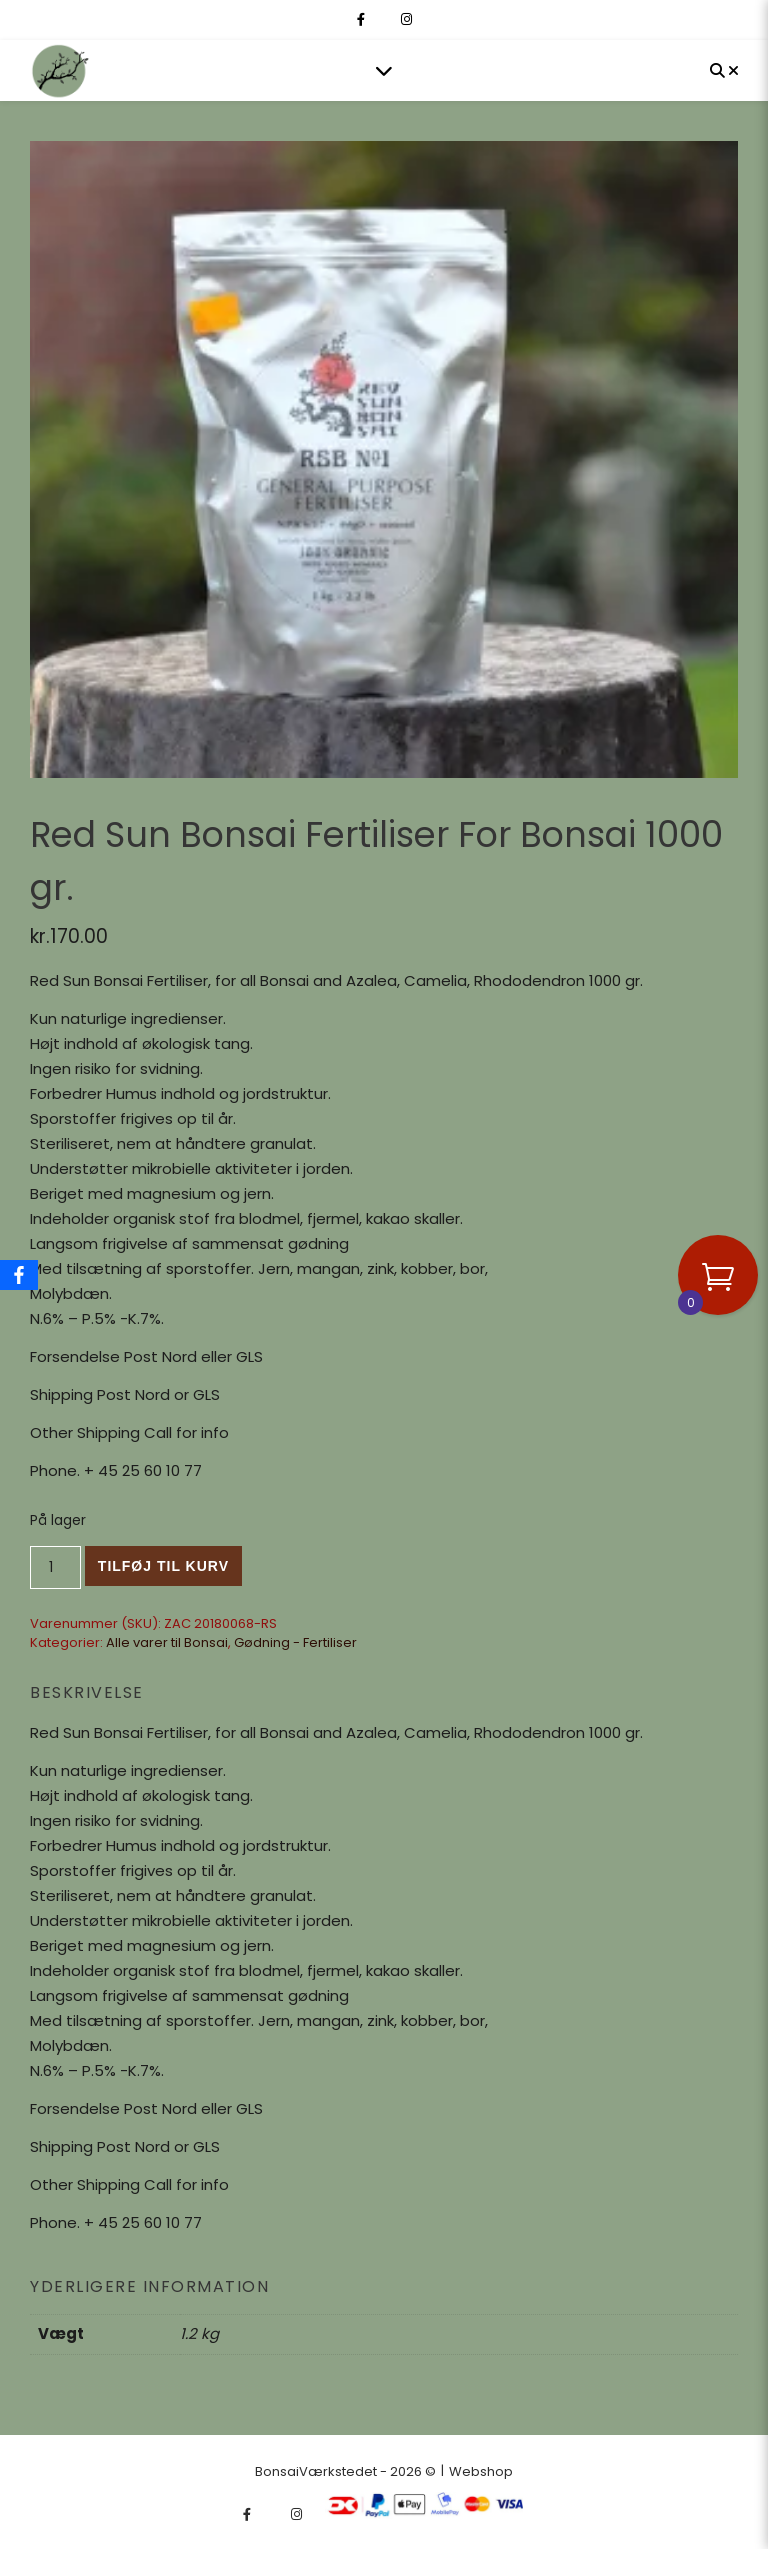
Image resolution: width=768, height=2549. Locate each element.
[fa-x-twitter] (384, 19)
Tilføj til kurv (163, 1566)
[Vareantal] (55, 1567)
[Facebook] (19, 1275)
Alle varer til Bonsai (167, 1642)
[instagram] (406, 19)
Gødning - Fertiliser (295, 1642)
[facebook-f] (362, 19)
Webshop (481, 2471)
